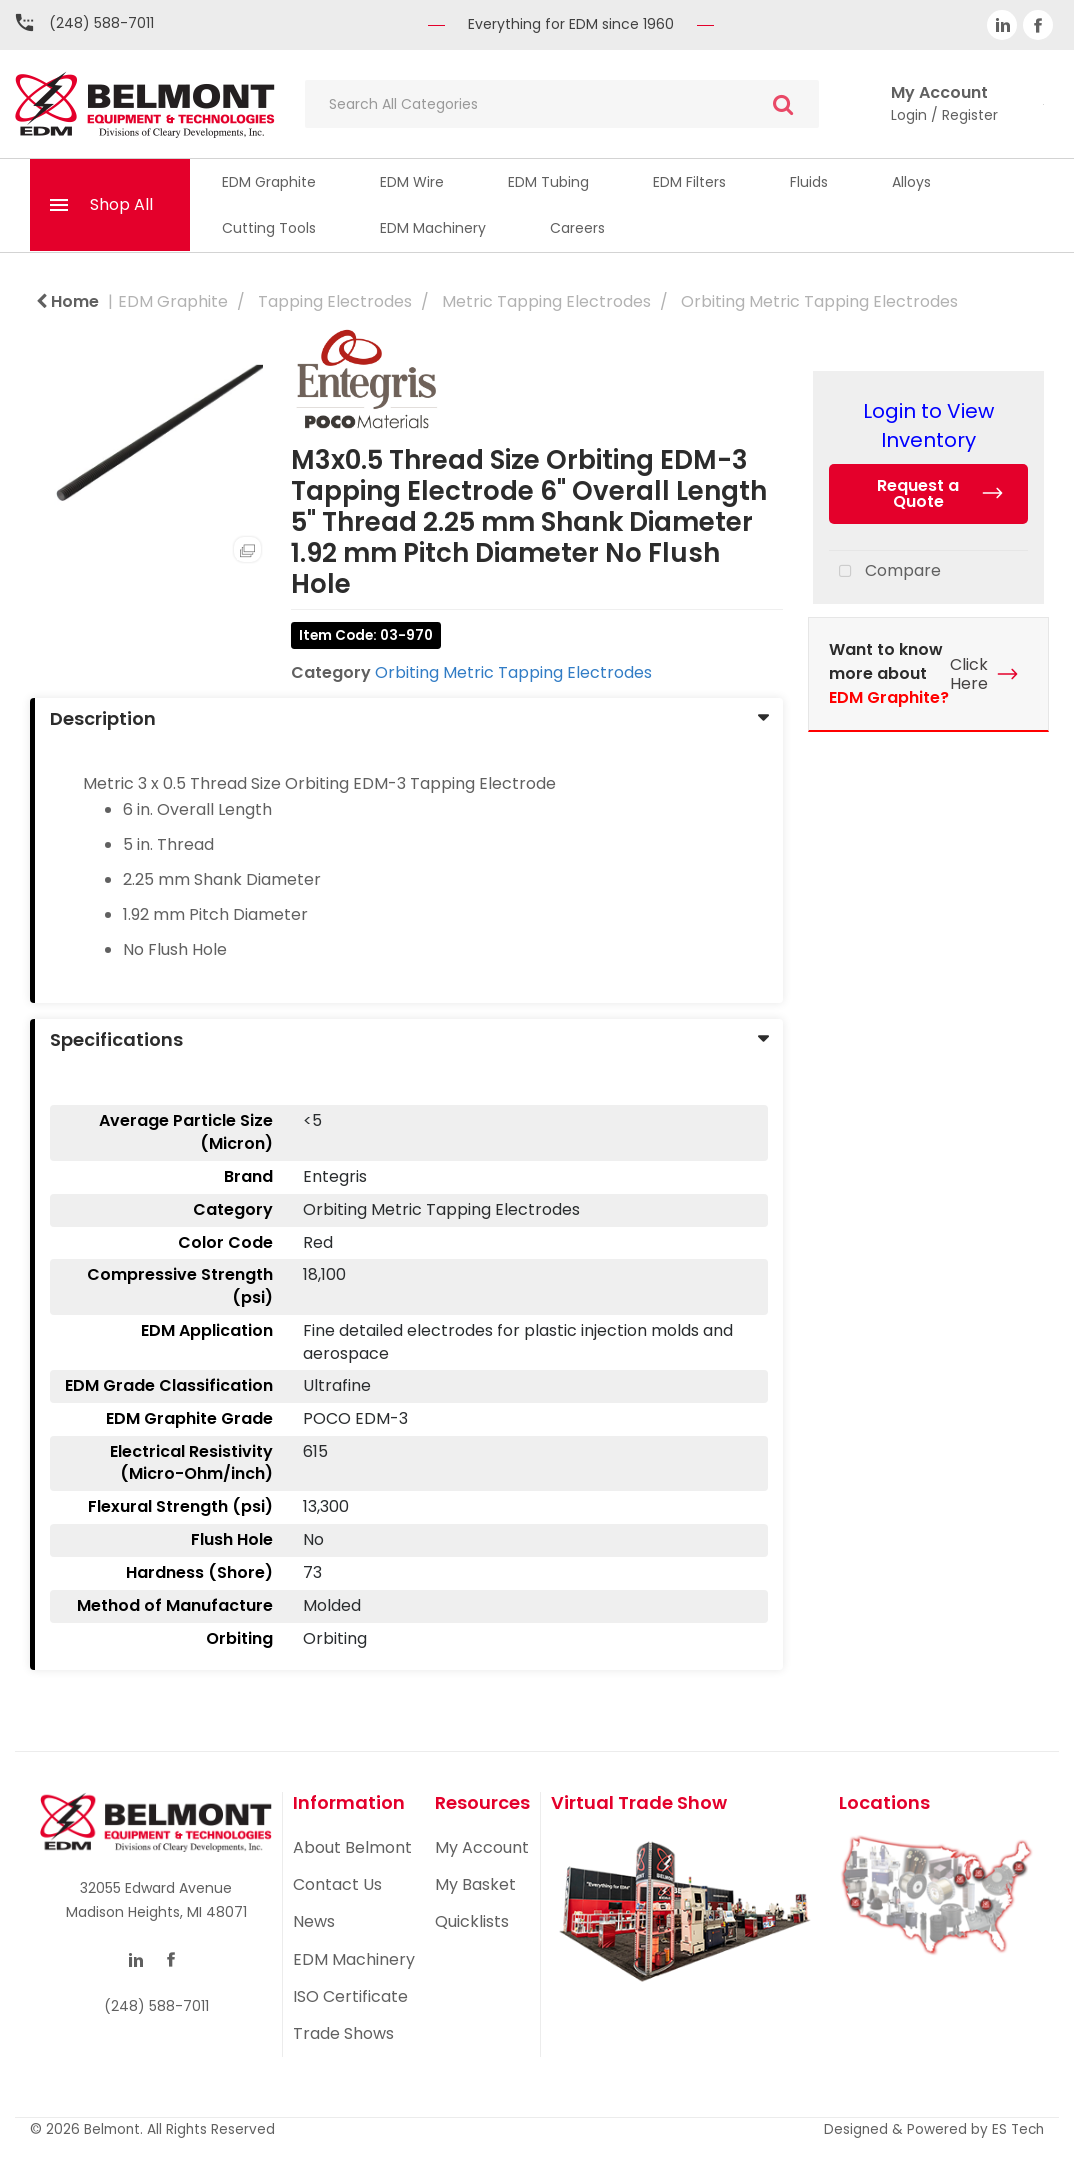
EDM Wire (412, 182)
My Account (482, 1847)
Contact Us (337, 1884)
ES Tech (1018, 2129)
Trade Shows (343, 2033)
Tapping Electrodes (335, 301)
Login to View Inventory (928, 425)
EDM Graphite (269, 182)
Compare (885, 572)
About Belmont (352, 1847)
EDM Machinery (433, 228)
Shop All (121, 204)
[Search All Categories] (562, 104)
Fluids (809, 182)
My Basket (475, 1884)
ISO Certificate (350, 1996)
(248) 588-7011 (101, 23)
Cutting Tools (269, 228)
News (314, 1921)
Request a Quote (918, 493)
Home (67, 301)
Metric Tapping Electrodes (546, 301)
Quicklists (472, 1921)
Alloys (911, 182)
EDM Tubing (548, 182)
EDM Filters (689, 182)
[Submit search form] (783, 104)
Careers (577, 228)
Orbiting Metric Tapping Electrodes (819, 301)
